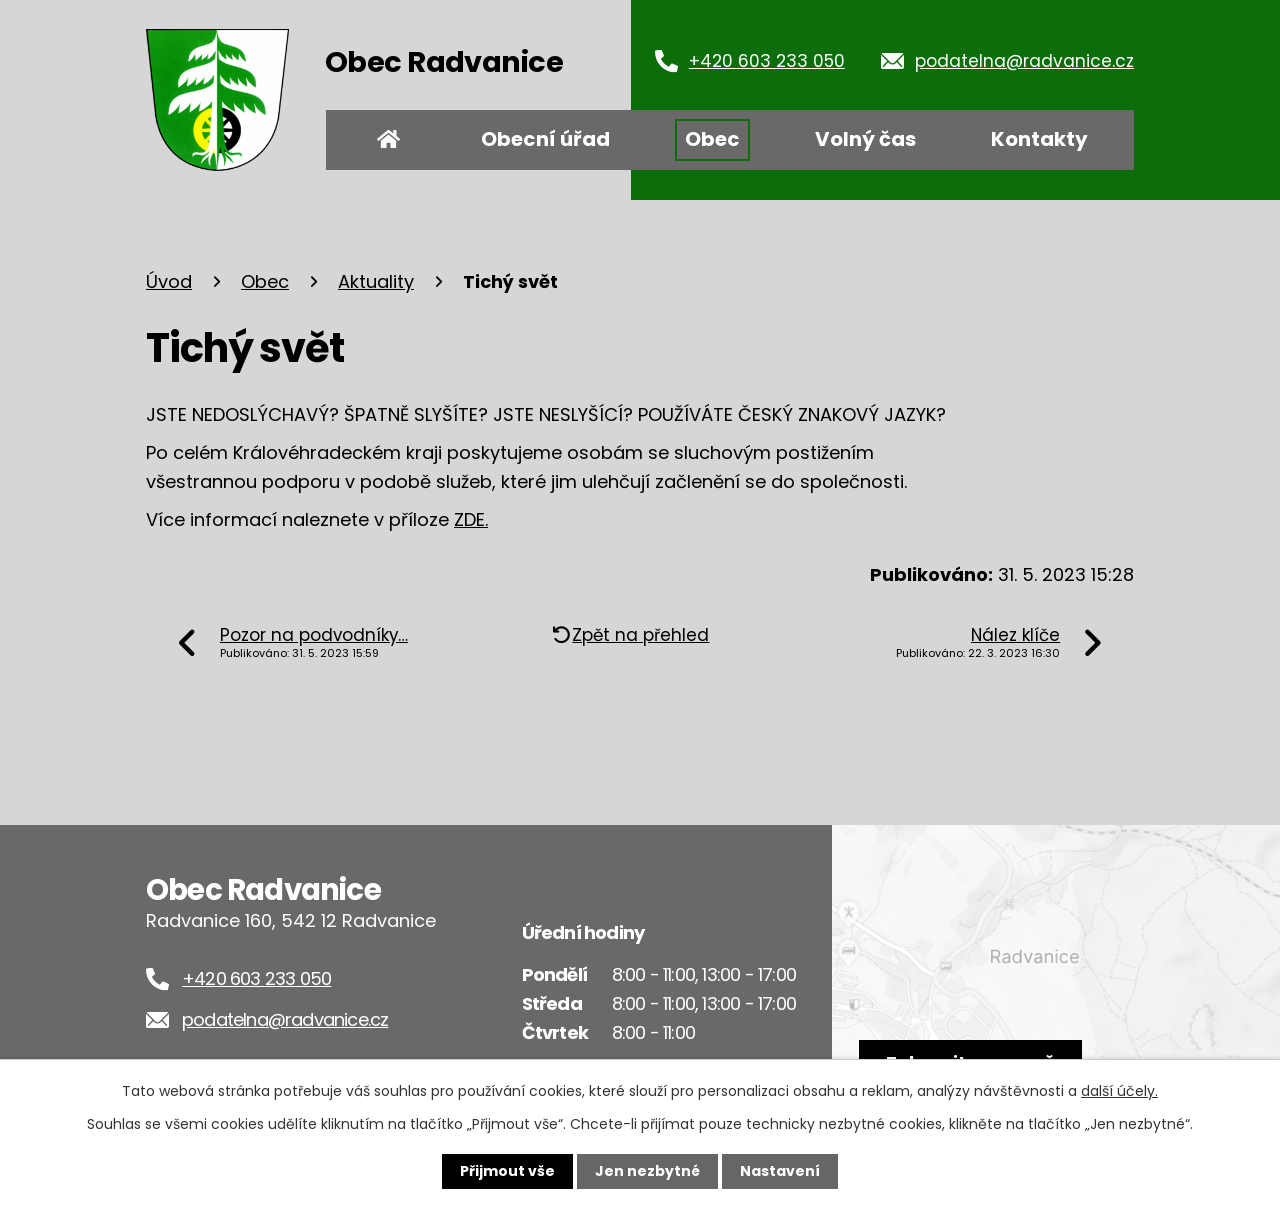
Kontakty (1039, 139)
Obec (712, 139)
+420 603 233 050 (767, 61)
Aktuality (376, 281)
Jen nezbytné (647, 1171)
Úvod (389, 140)
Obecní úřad (545, 139)
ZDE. (471, 519)
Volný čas (865, 139)
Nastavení (780, 1171)
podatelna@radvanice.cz (1024, 61)
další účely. (1119, 1091)
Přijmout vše (507, 1171)
